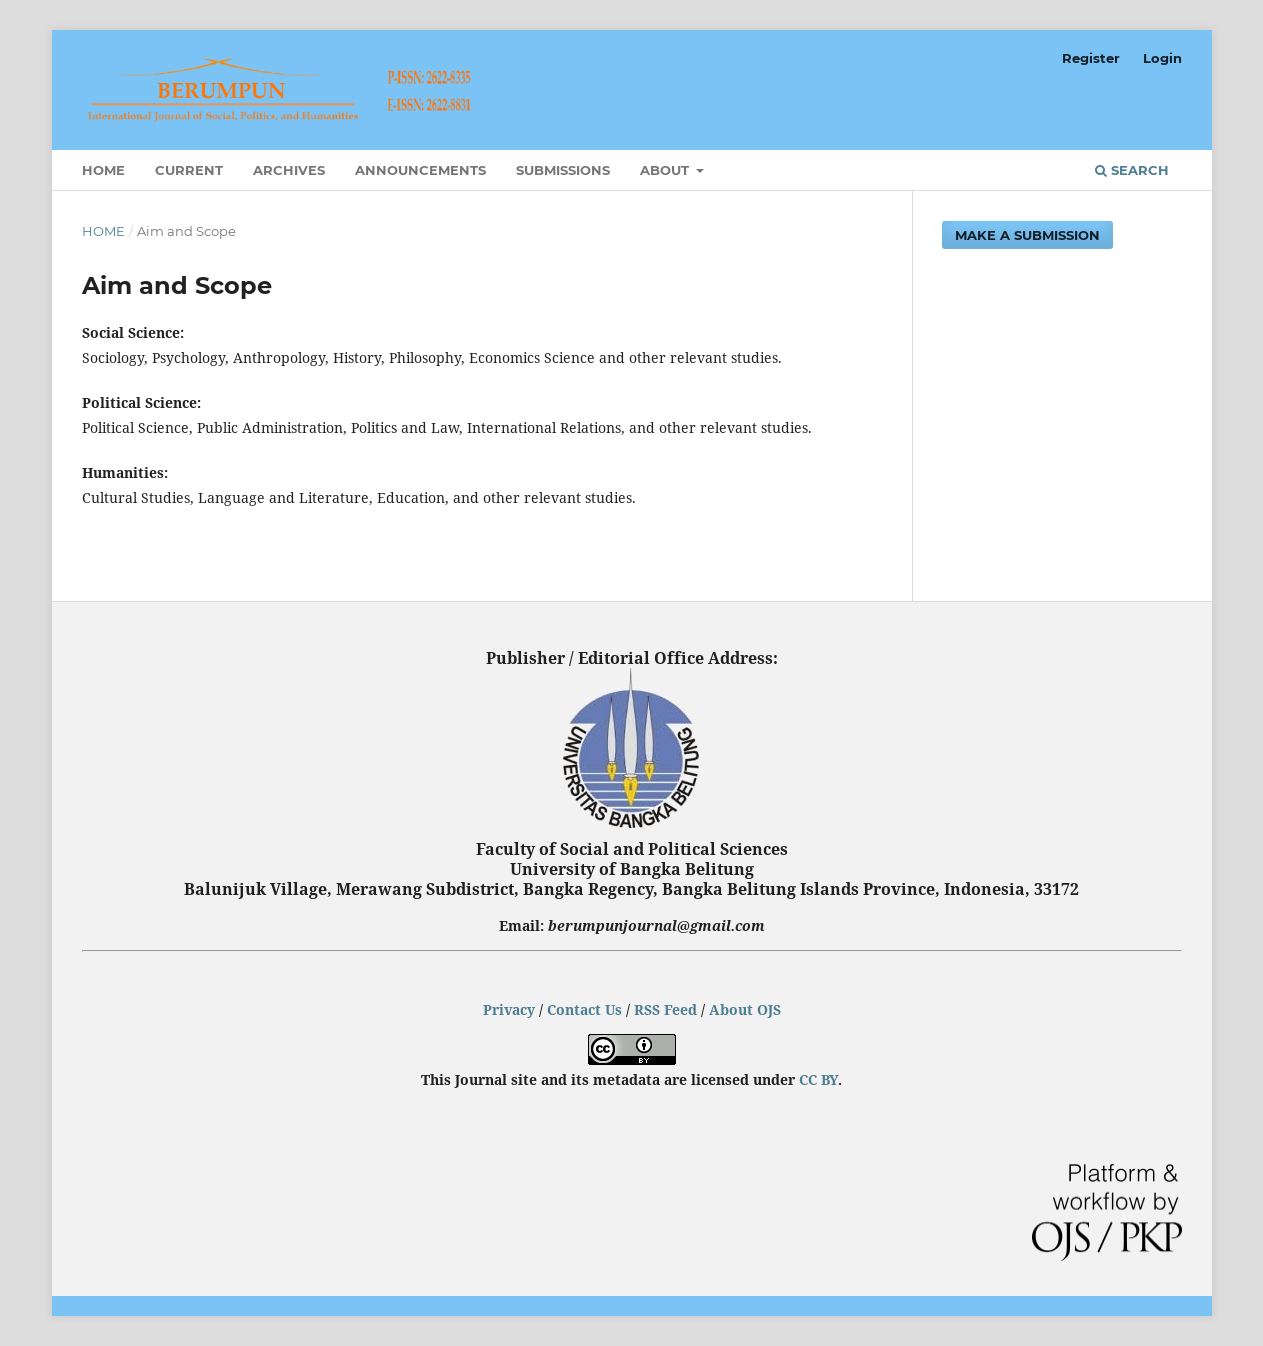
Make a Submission (1027, 235)
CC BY (818, 1079)
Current (189, 170)
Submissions (563, 170)
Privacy (509, 1009)
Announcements (420, 170)
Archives (289, 170)
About (666, 170)
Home (103, 170)
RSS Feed (665, 1009)
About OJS (745, 1009)
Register (1091, 58)
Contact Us (584, 1009)
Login (1162, 58)
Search (1132, 170)
